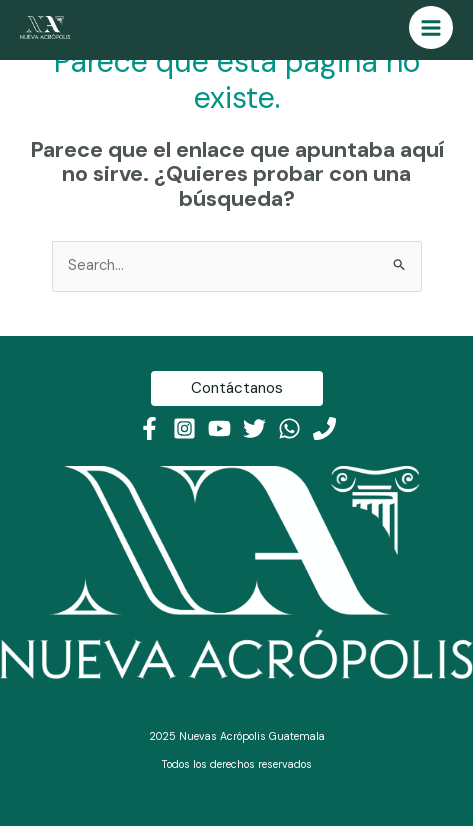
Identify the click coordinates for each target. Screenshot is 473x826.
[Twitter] (254, 428)
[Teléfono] (324, 428)
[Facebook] (149, 428)
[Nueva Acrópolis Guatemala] (45, 27)
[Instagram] (184, 428)
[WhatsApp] (289, 428)
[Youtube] (219, 428)
